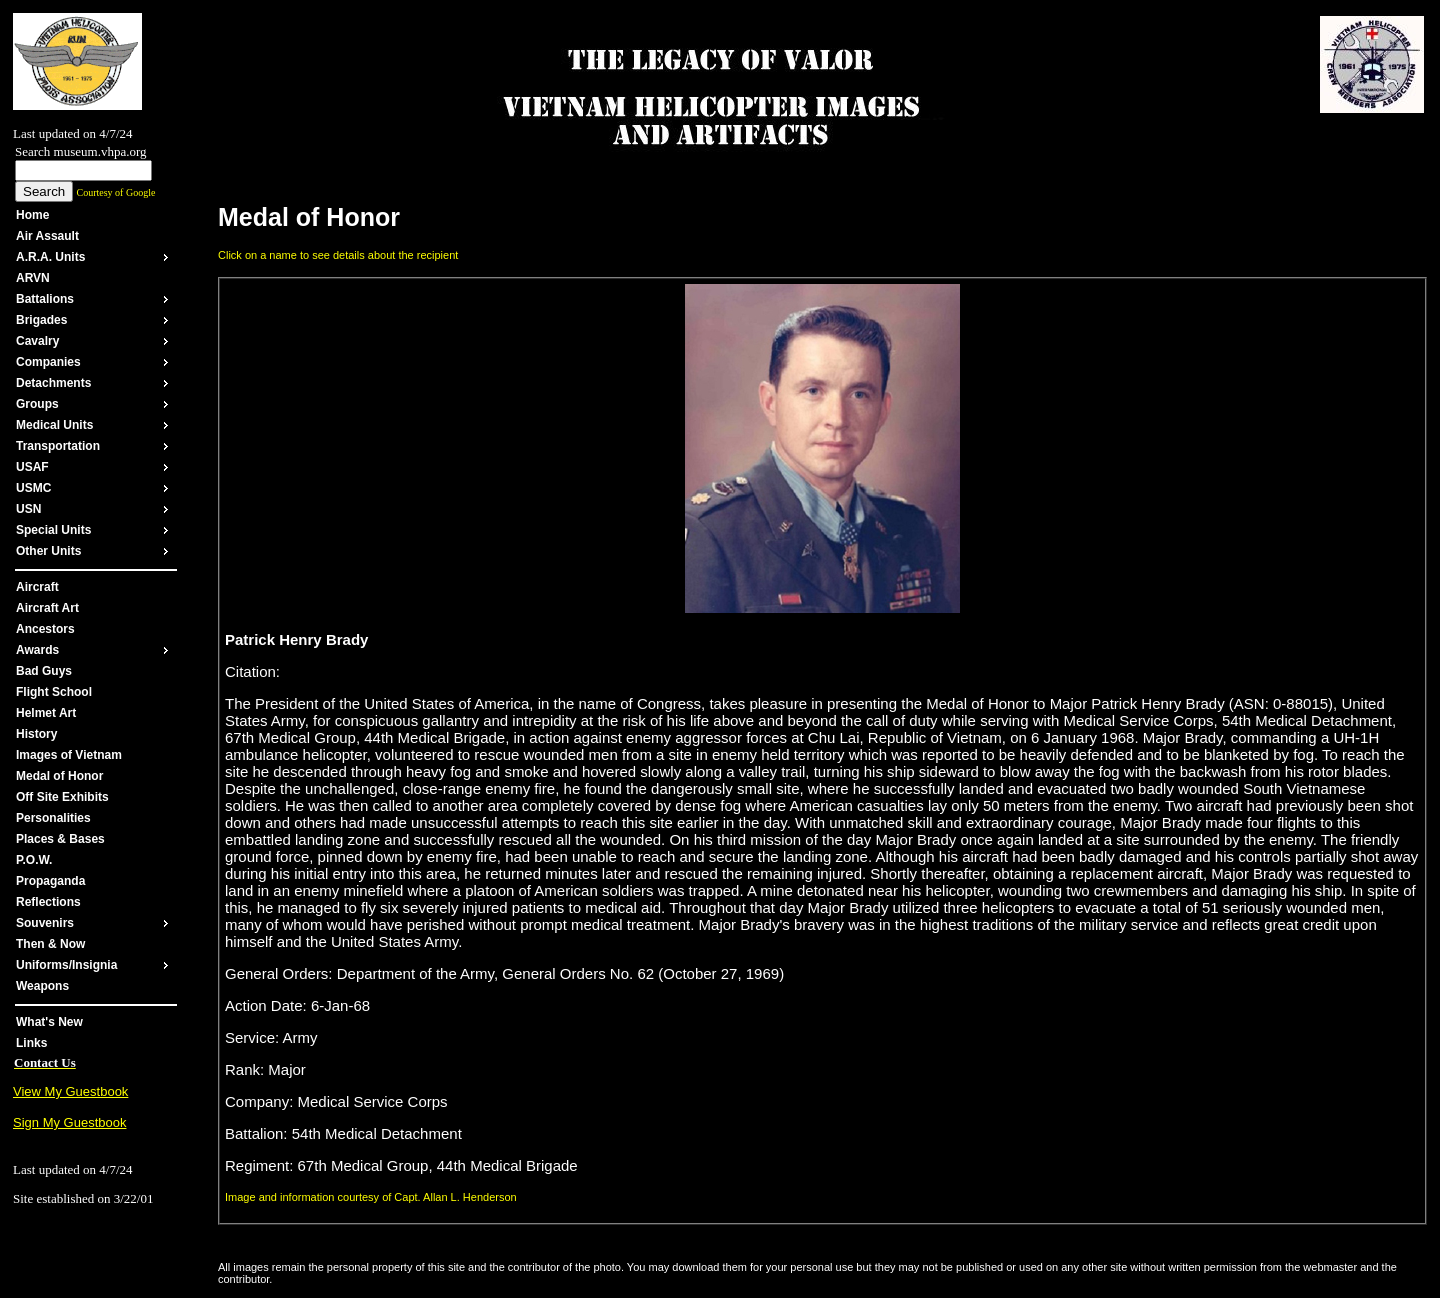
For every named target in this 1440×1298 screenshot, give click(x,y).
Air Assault (47, 236)
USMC (33, 488)
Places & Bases (60, 839)
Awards (37, 650)
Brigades (41, 320)
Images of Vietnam (69, 755)
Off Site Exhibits (62, 797)
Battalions (45, 299)
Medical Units (54, 425)
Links (31, 1043)
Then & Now (50, 944)
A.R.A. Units (50, 257)
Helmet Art (46, 713)
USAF (32, 467)
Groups (37, 404)
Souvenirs (45, 923)
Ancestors (45, 629)
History (36, 734)
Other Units (48, 551)
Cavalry (37, 341)
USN (28, 509)
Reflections (48, 902)
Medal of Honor (59, 776)
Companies (48, 362)
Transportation (58, 446)
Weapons (42, 986)
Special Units (53, 530)
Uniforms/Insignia (66, 965)
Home (32, 215)
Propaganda (50, 881)
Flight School (54, 692)
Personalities (53, 818)
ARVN (33, 278)
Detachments (53, 383)
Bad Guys (44, 671)
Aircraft (37, 587)
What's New (49, 1022)
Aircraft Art (47, 608)
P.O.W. (34, 860)
